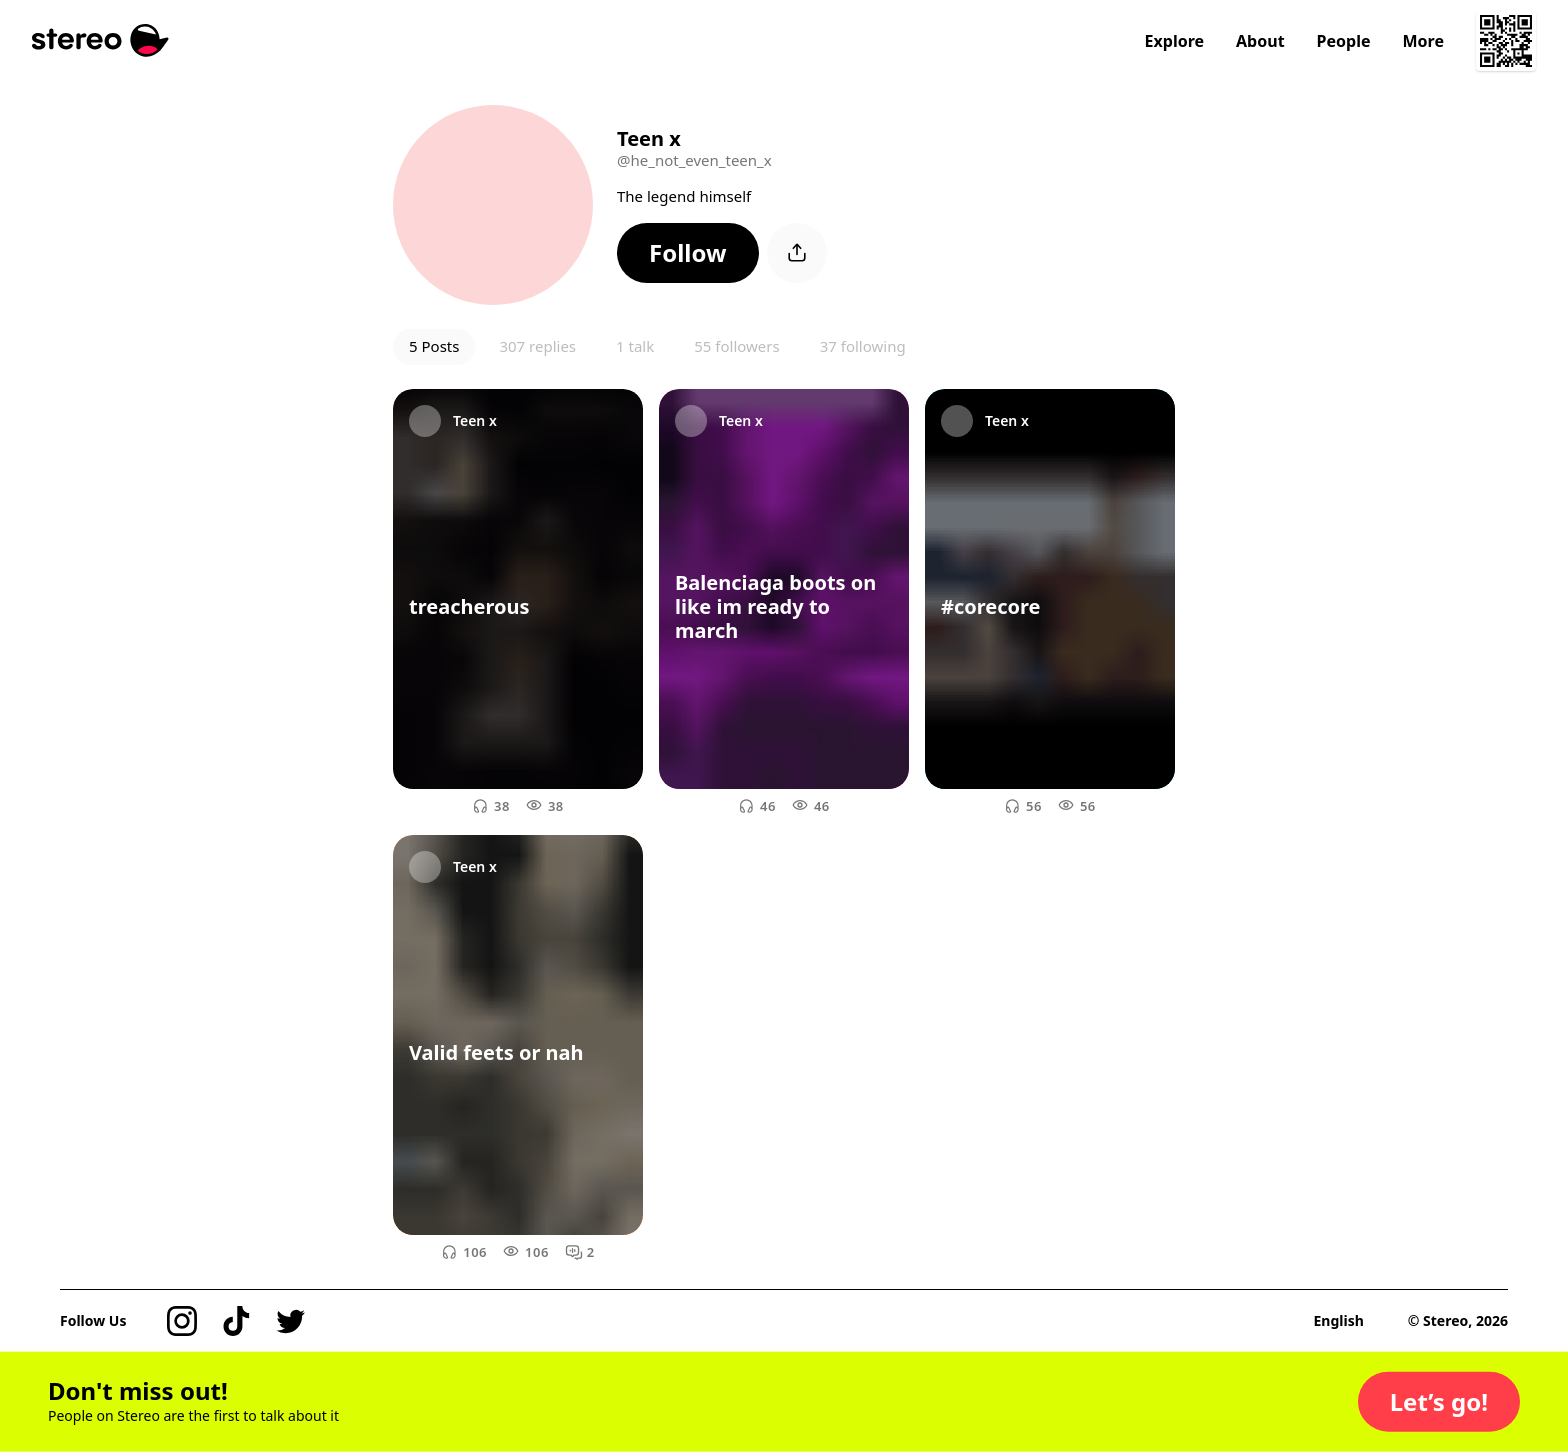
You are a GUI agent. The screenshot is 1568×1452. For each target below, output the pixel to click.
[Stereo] (100, 40)
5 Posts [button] (434, 346)
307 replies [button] (537, 346)
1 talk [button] (635, 346)
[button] (688, 253)
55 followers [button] (736, 346)
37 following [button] (863, 346)
